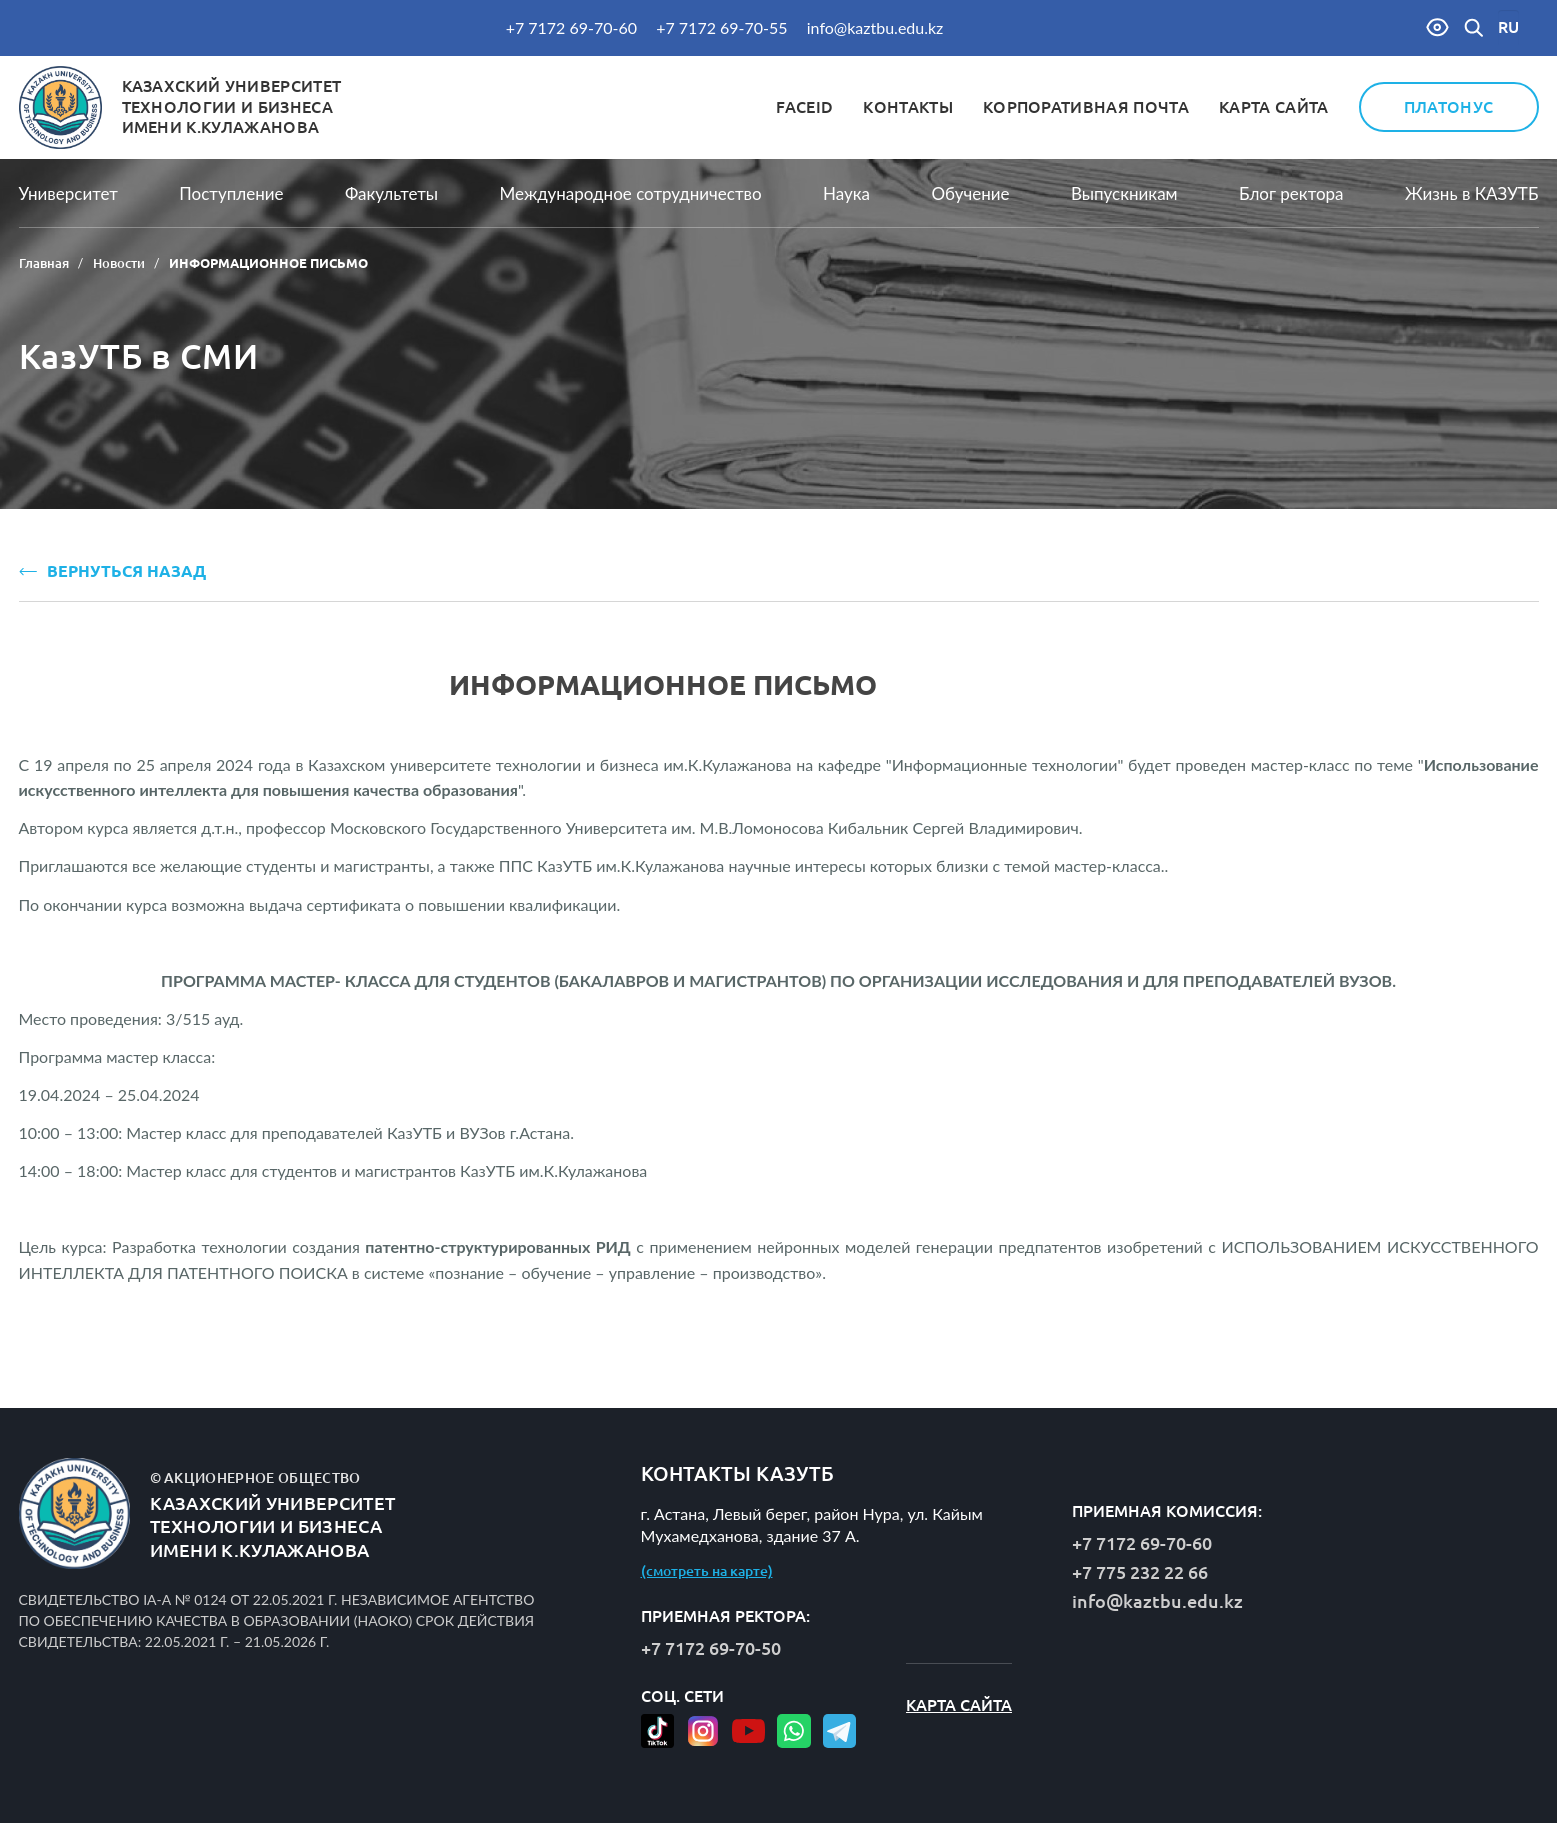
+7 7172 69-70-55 (721, 27)
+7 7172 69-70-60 (571, 27)
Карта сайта (1274, 107)
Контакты (908, 107)
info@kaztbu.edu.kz (875, 27)
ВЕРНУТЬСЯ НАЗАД (112, 571)
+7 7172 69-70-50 (711, 1648)
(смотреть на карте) (707, 1571)
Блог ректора (1291, 193)
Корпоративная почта (1086, 107)
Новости (119, 263)
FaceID (804, 107)
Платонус (1449, 107)
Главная (44, 263)
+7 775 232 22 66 (1140, 1572)
